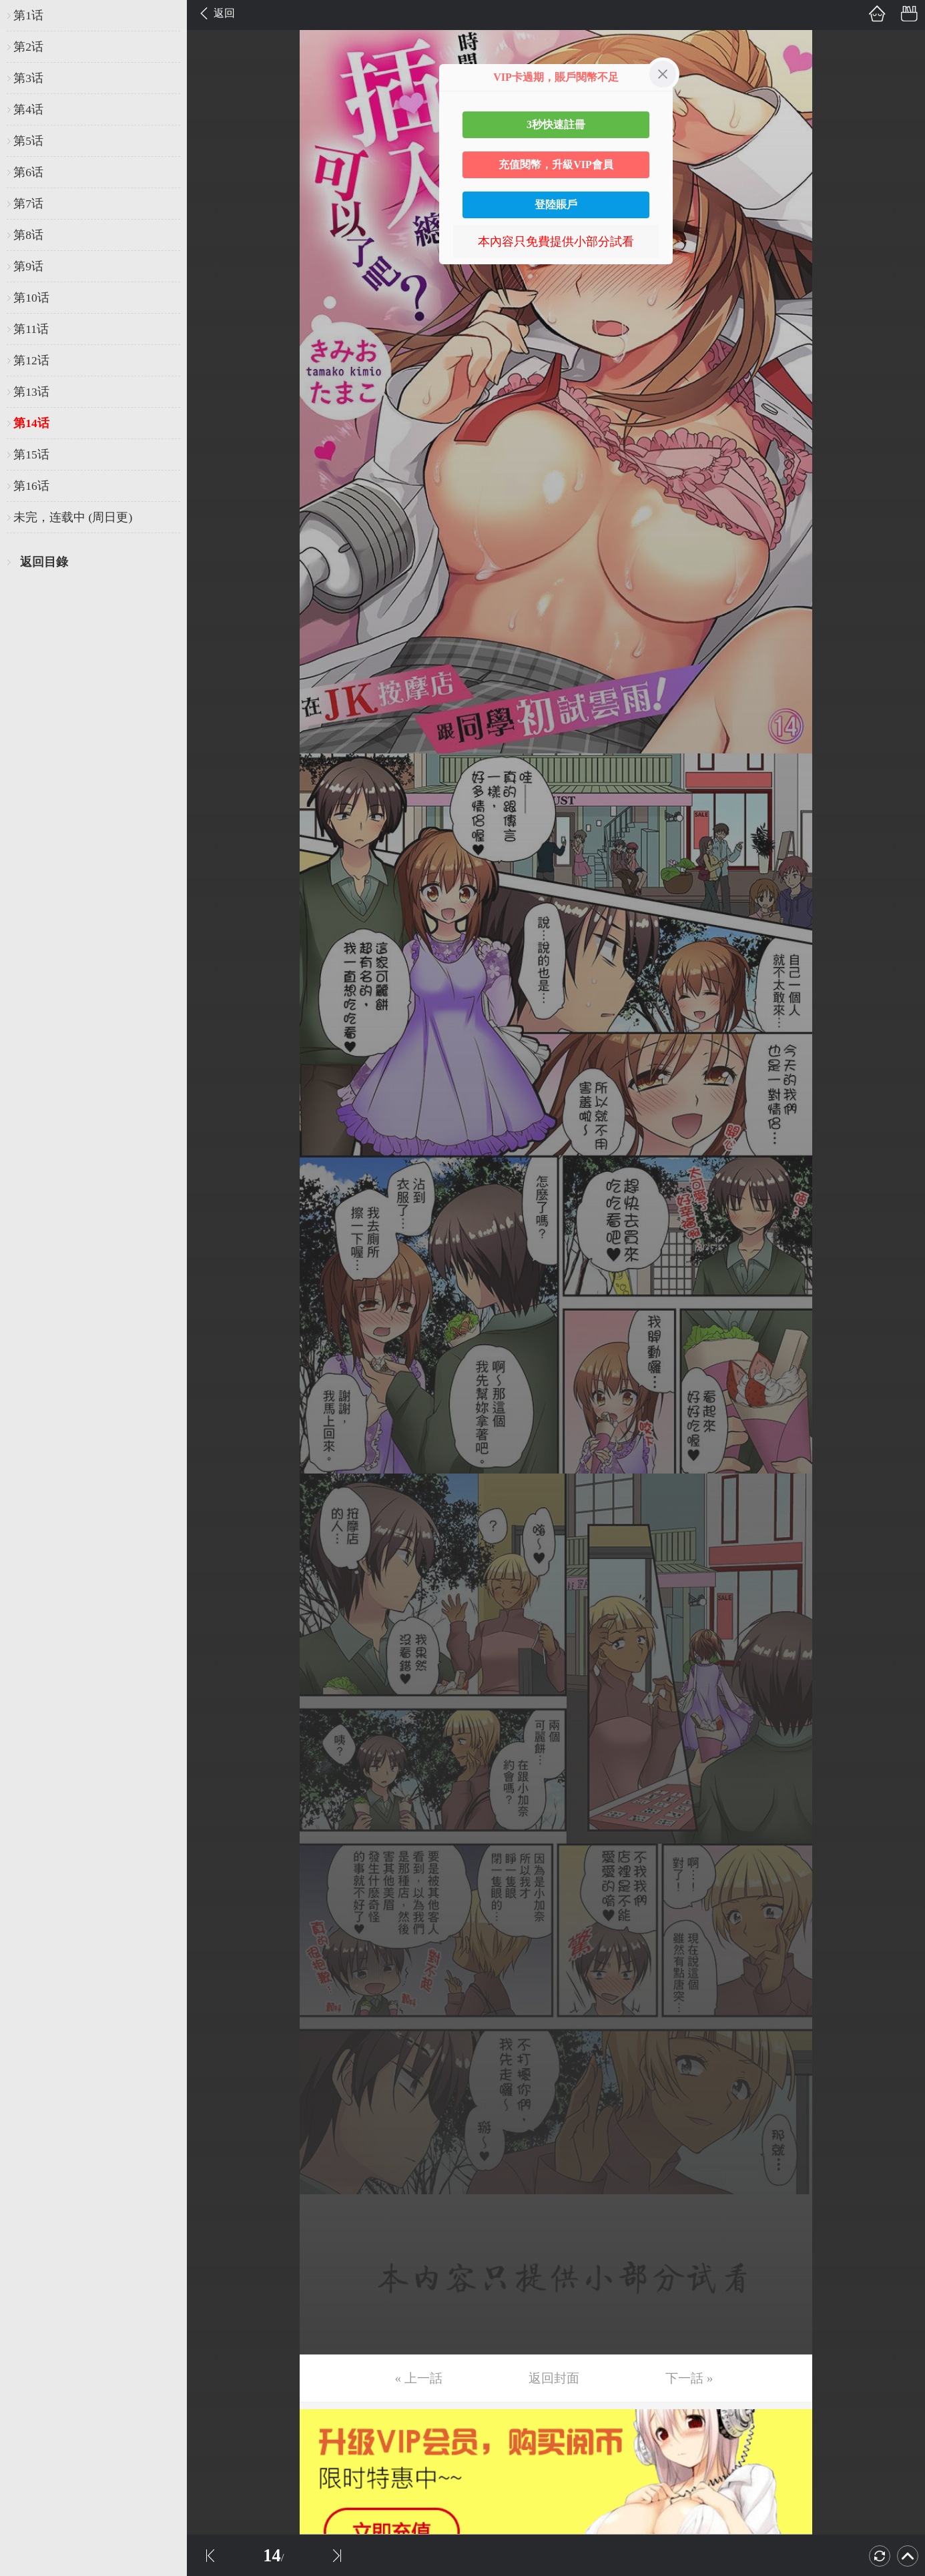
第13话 (31, 391)
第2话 (28, 46)
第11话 (31, 329)
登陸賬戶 (556, 204)
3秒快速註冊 (556, 124)
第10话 (31, 297)
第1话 (28, 15)
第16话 (31, 486)
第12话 (31, 360)
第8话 (28, 235)
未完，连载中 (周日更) (72, 517)
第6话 (28, 172)
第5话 (28, 140)
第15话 (31, 454)
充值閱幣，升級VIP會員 (556, 164)
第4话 (28, 109)
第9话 (28, 266)
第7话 (28, 203)
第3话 (28, 78)
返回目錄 (44, 562)
